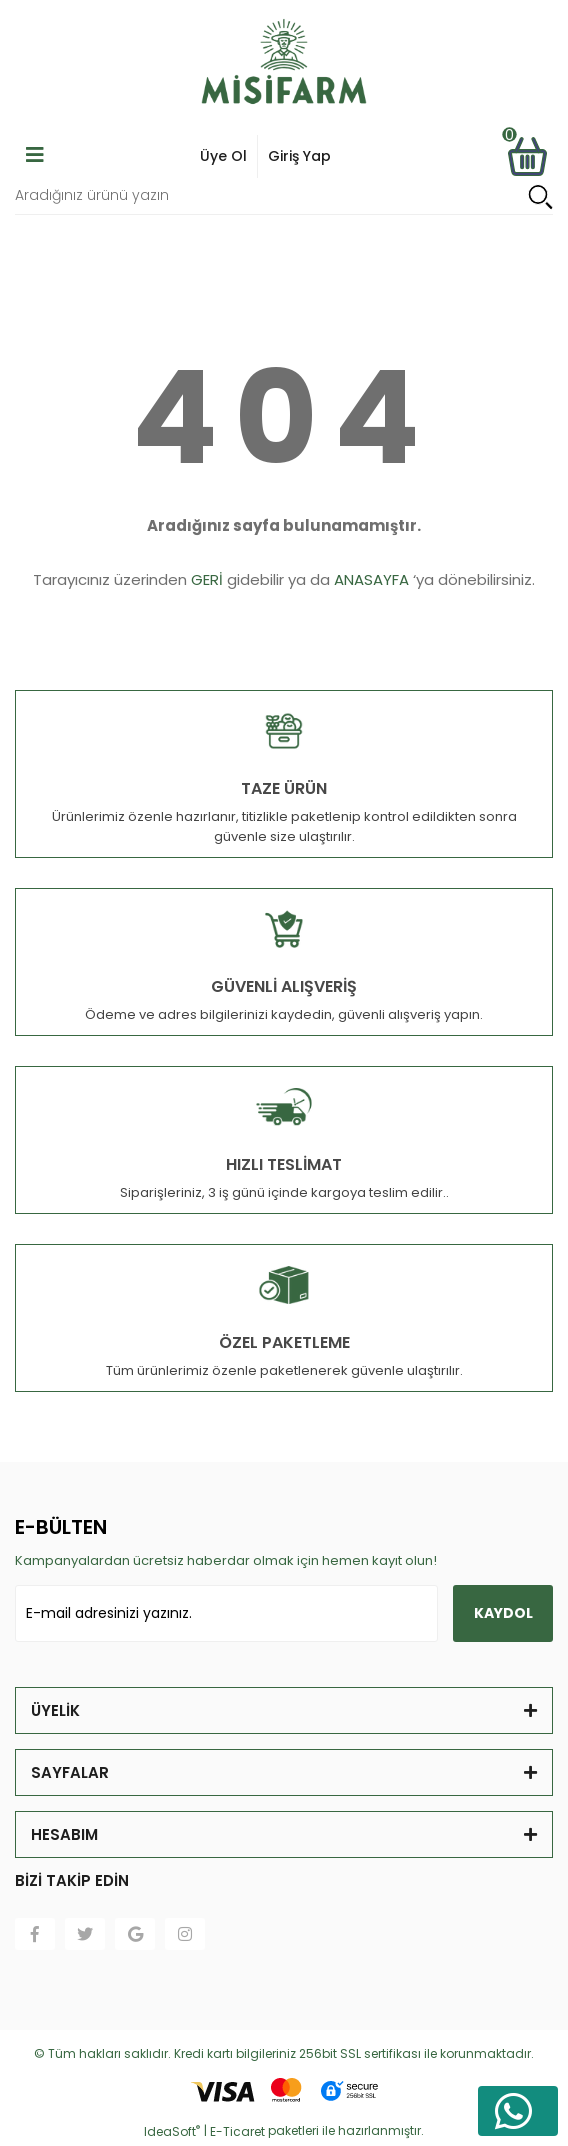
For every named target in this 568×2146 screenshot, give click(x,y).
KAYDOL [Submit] (503, 1613)
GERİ (207, 579)
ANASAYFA (371, 579)
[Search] (284, 196)
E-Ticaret (237, 2131)
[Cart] (527, 156)
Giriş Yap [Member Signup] (299, 156)
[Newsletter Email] (226, 1613)
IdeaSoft (172, 2131)
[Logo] (284, 65)
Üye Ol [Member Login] (223, 156)
